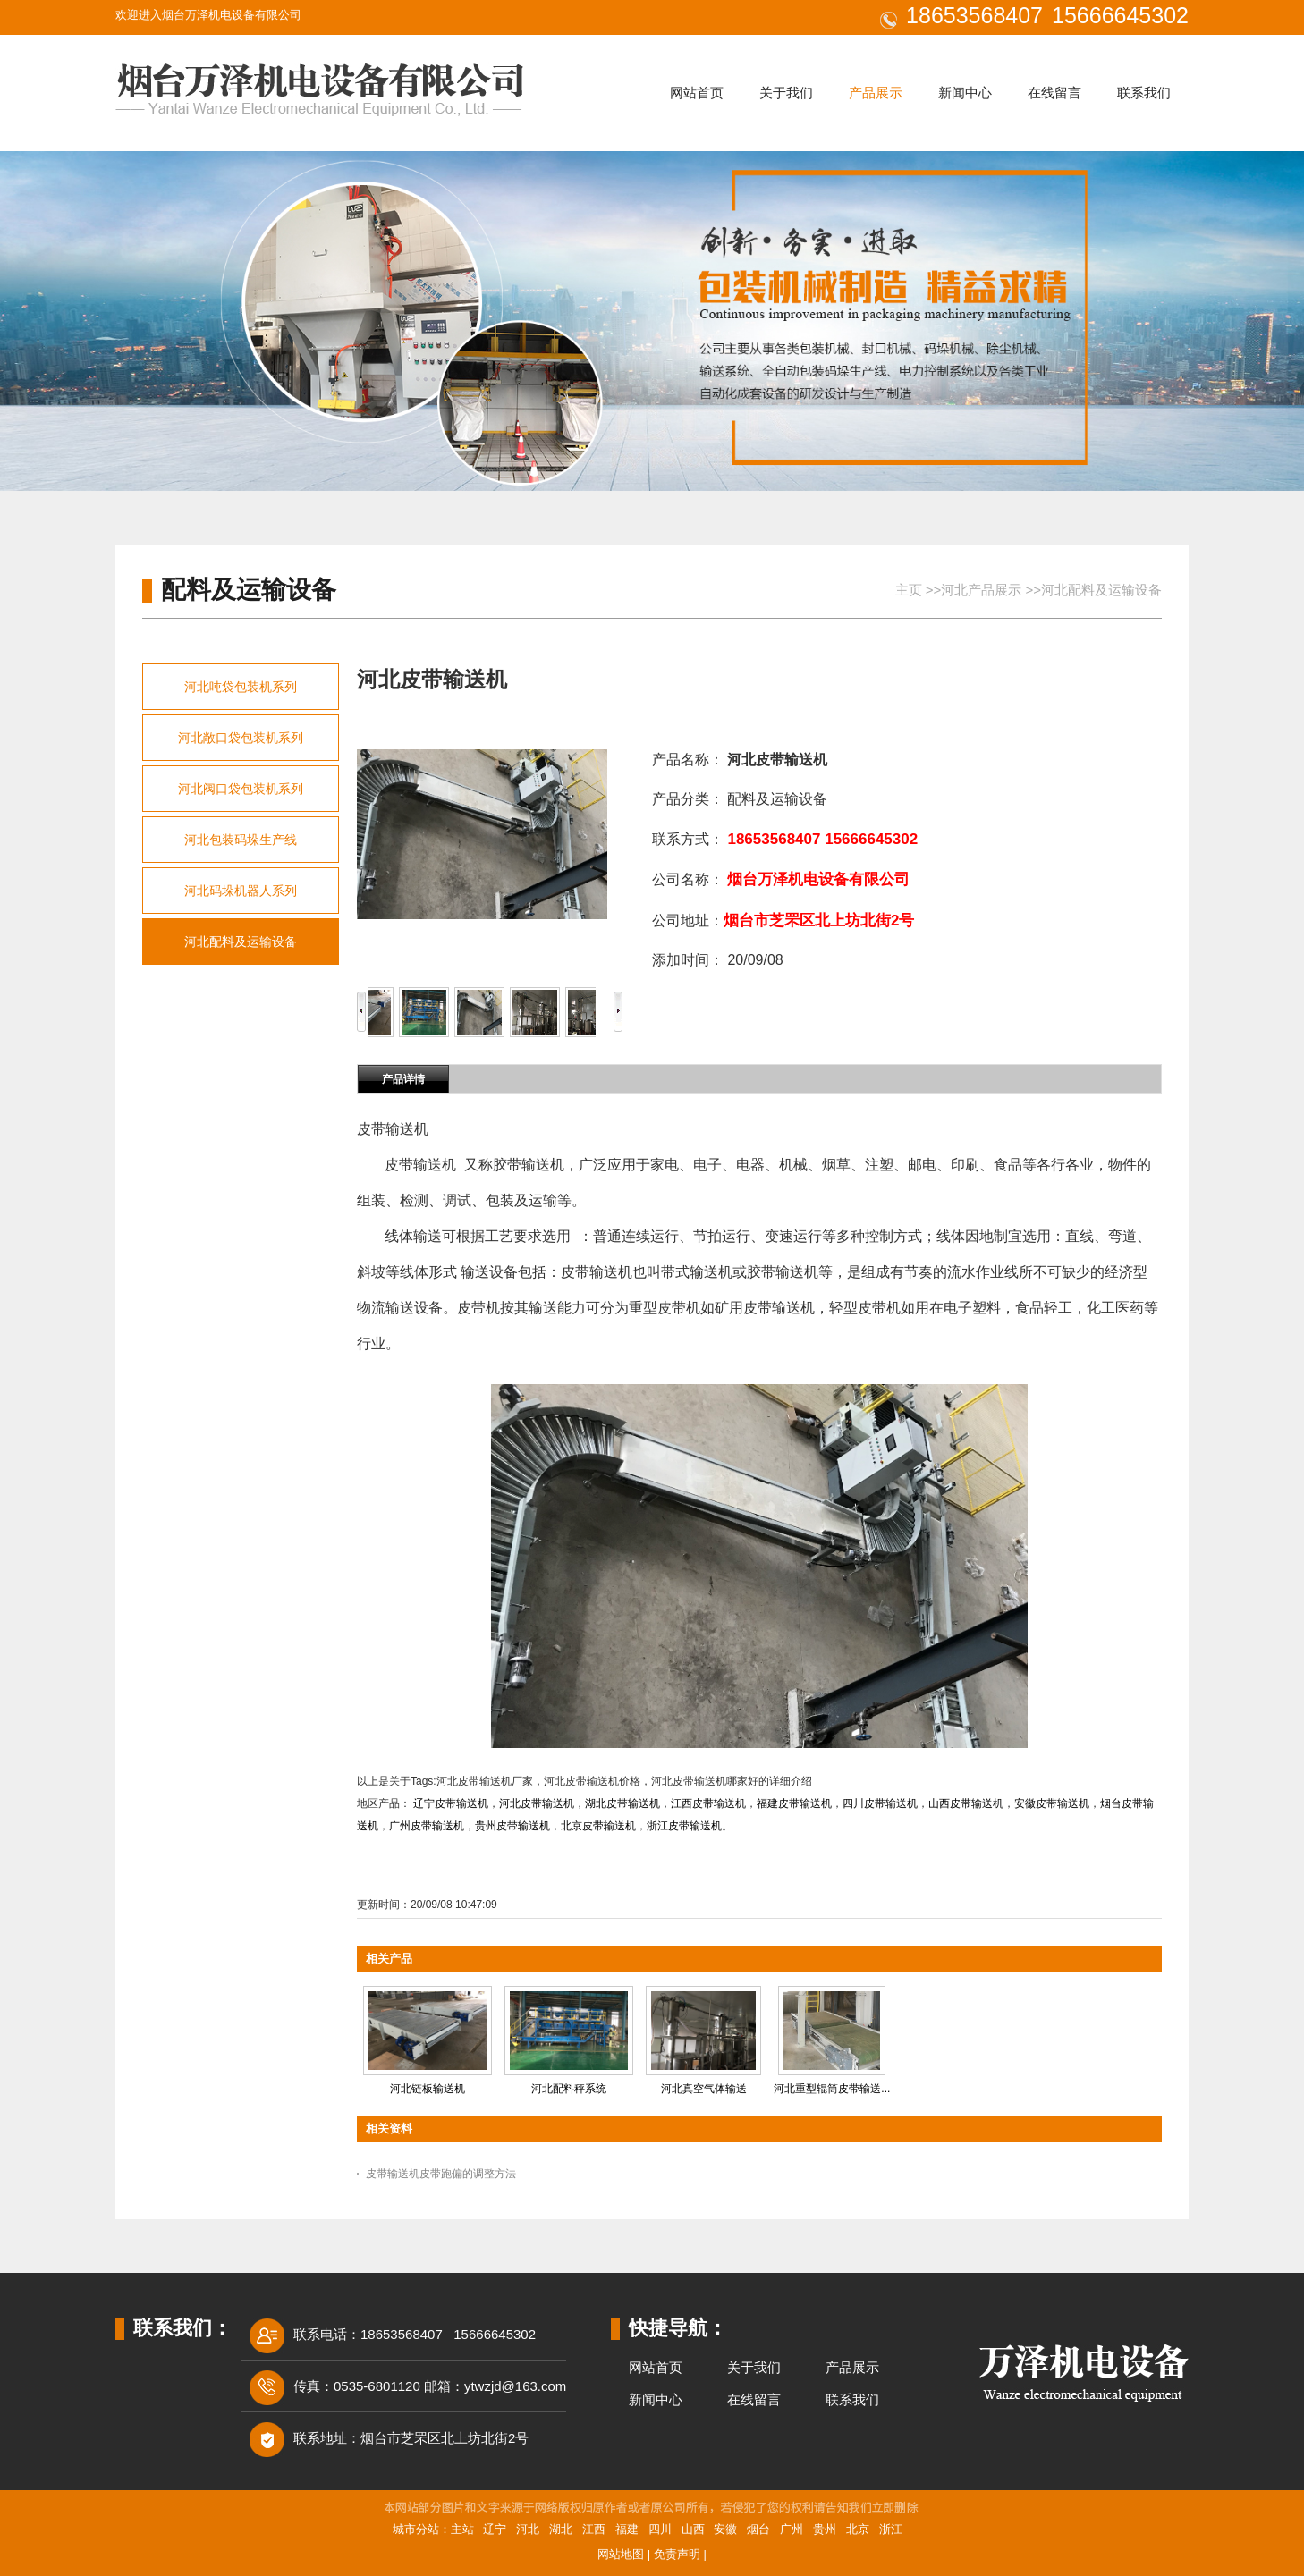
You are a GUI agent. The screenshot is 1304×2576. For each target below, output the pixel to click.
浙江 (890, 2529)
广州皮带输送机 (426, 1826)
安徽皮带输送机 (1051, 1803)
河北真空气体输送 (704, 2088)
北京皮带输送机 (598, 1826)
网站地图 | (625, 2554)
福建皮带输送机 (794, 1803)
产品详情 (403, 1079)
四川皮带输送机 (880, 1803)
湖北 (560, 2529)
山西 (693, 2529)
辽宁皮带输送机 (450, 1803)
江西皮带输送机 (708, 1803)
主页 (908, 589)
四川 (660, 2529)
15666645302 (1120, 15)
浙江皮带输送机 (684, 1826)
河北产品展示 (981, 589)
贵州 (824, 2529)
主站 (462, 2529)
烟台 (758, 2529)
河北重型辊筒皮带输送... (832, 2088)
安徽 (725, 2529)
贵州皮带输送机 (512, 1826)
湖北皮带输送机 (622, 1803)
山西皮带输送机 (965, 1803)
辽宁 (494, 2529)
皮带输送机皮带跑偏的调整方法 (441, 2173)
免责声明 (677, 2554)
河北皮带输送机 (536, 1803)
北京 (857, 2529)
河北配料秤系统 (568, 2088)
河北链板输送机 (427, 2088)
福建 (627, 2529)
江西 (593, 2529)
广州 (791, 2529)
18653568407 (974, 15)
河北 (527, 2529)
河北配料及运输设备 (1101, 589)
